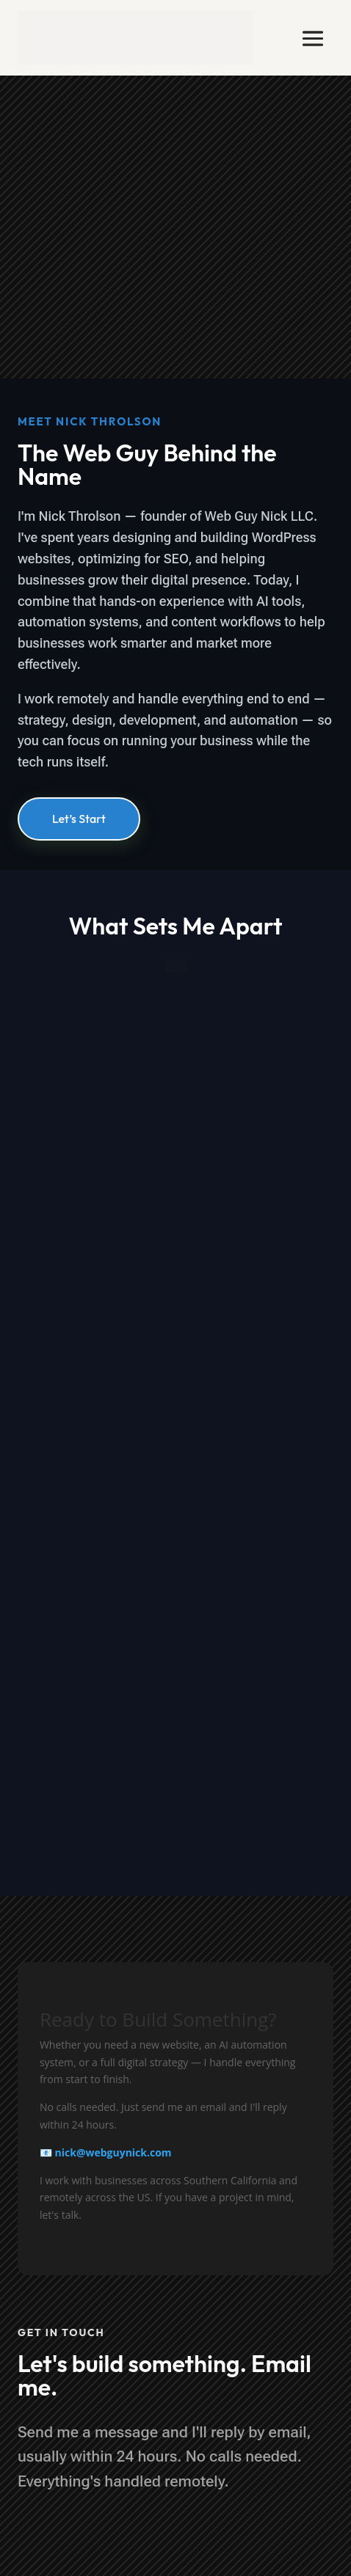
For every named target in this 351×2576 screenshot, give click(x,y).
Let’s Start (79, 818)
